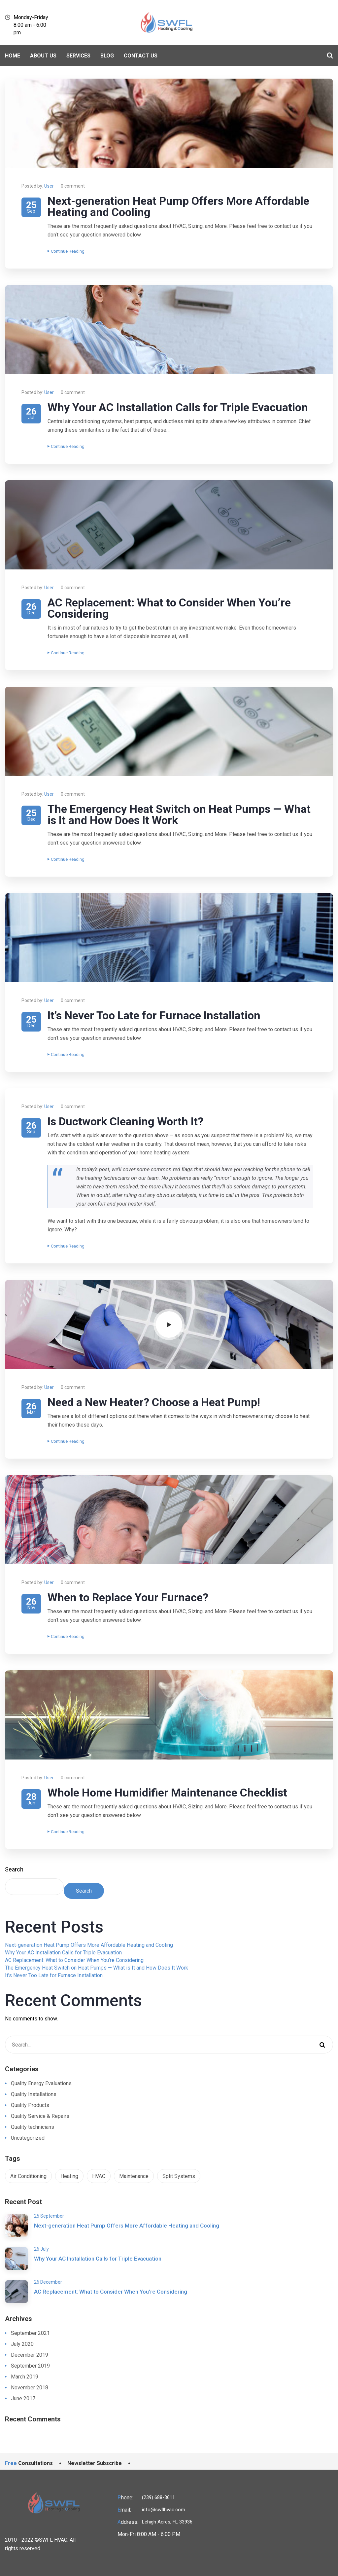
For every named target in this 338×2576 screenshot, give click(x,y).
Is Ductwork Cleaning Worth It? (125, 1121)
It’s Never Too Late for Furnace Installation (154, 1015)
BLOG (107, 56)
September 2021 (30, 2333)
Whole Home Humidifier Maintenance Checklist (167, 1792)
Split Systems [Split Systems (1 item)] (178, 2176)
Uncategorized (28, 2138)
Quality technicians (32, 2127)
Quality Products (30, 2105)
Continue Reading (66, 251)
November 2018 (29, 2387)
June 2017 (23, 2398)
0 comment (73, 186)
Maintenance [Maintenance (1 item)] (134, 2176)
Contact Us (140, 56)
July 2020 (22, 2344)
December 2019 (29, 2355)
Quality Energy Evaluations (41, 2083)
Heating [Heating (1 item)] (69, 2176)
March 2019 (24, 2377)
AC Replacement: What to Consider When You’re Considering (169, 608)
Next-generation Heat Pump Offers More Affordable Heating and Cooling (178, 206)
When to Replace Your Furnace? (128, 1597)
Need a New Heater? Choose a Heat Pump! (154, 1402)
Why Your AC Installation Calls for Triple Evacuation (178, 407)
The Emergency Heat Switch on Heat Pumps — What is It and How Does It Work (179, 814)
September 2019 (30, 2366)
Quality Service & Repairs (40, 2116)
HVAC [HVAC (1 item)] (98, 2176)
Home (12, 56)
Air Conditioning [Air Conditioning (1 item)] (28, 2176)
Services (78, 56)
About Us (43, 56)
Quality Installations (33, 2094)
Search (14, 1869)
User (49, 186)
